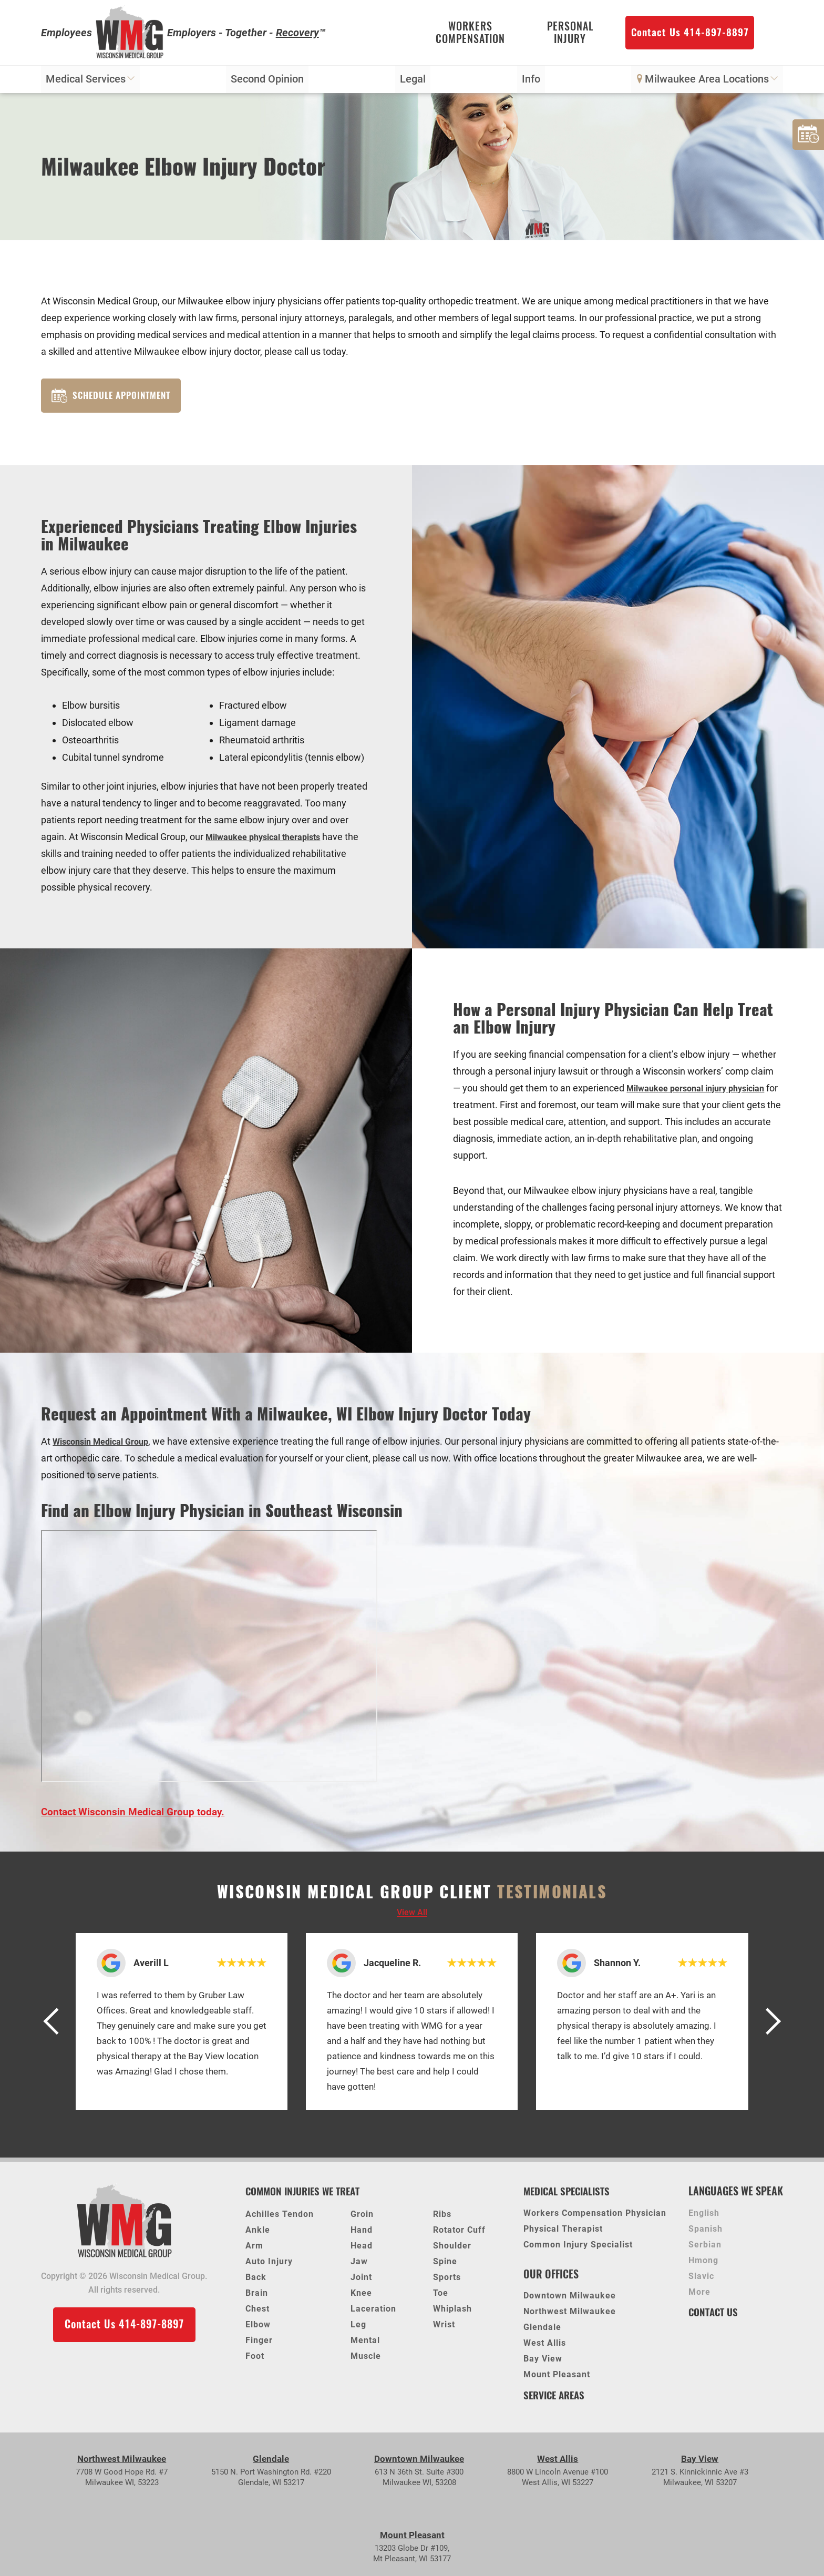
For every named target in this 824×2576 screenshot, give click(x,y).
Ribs (442, 2220)
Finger (259, 2347)
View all (412, 1919)
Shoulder (452, 2252)
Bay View (542, 2366)
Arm (254, 2252)
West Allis (544, 2350)
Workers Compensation (470, 34)
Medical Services (90, 83)
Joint (361, 2283)
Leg (358, 2331)
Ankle (257, 2236)
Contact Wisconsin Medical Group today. (135, 1818)
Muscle (366, 2362)
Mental (365, 2347)
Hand (362, 2236)
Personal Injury (570, 34)
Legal (413, 83)
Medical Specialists (570, 2197)
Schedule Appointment (115, 400)
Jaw (359, 2268)
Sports (447, 2283)
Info (530, 83)
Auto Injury (269, 2268)
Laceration (373, 2315)
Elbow (258, 2331)
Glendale (542, 2334)
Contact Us (714, 2318)
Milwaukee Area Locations (707, 83)
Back (255, 2283)
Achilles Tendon (279, 2220)
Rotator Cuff (459, 2236)
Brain (256, 2299)
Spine (445, 2268)
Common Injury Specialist (578, 2251)
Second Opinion (267, 83)
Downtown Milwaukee (569, 2302)
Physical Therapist (563, 2235)
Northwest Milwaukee (569, 2318)
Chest (257, 2315)
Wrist (444, 2331)
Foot (254, 2362)
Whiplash (452, 2315)
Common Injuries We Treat (307, 2197)
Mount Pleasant (556, 2381)
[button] (57, 2028)
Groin (362, 2220)
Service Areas (556, 2401)
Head (362, 2252)
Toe (440, 2299)
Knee (361, 2299)
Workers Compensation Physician (594, 2219)
